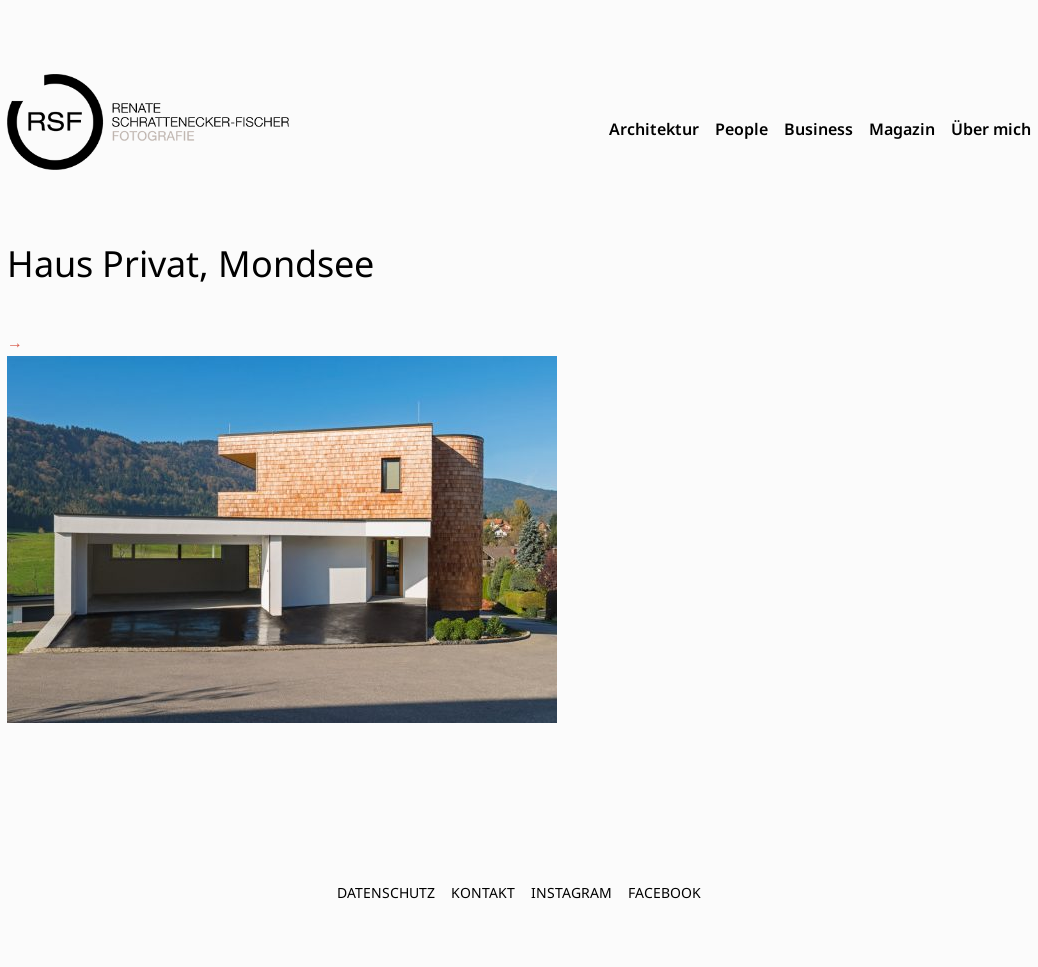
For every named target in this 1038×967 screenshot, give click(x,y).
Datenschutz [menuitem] (386, 892)
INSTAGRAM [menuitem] (571, 892)
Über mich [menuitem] (991, 129)
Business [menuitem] (818, 129)
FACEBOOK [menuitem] (664, 892)
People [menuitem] (741, 129)
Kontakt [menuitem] (483, 892)
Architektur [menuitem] (654, 129)
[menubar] (820, 130)
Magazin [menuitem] (902, 129)
